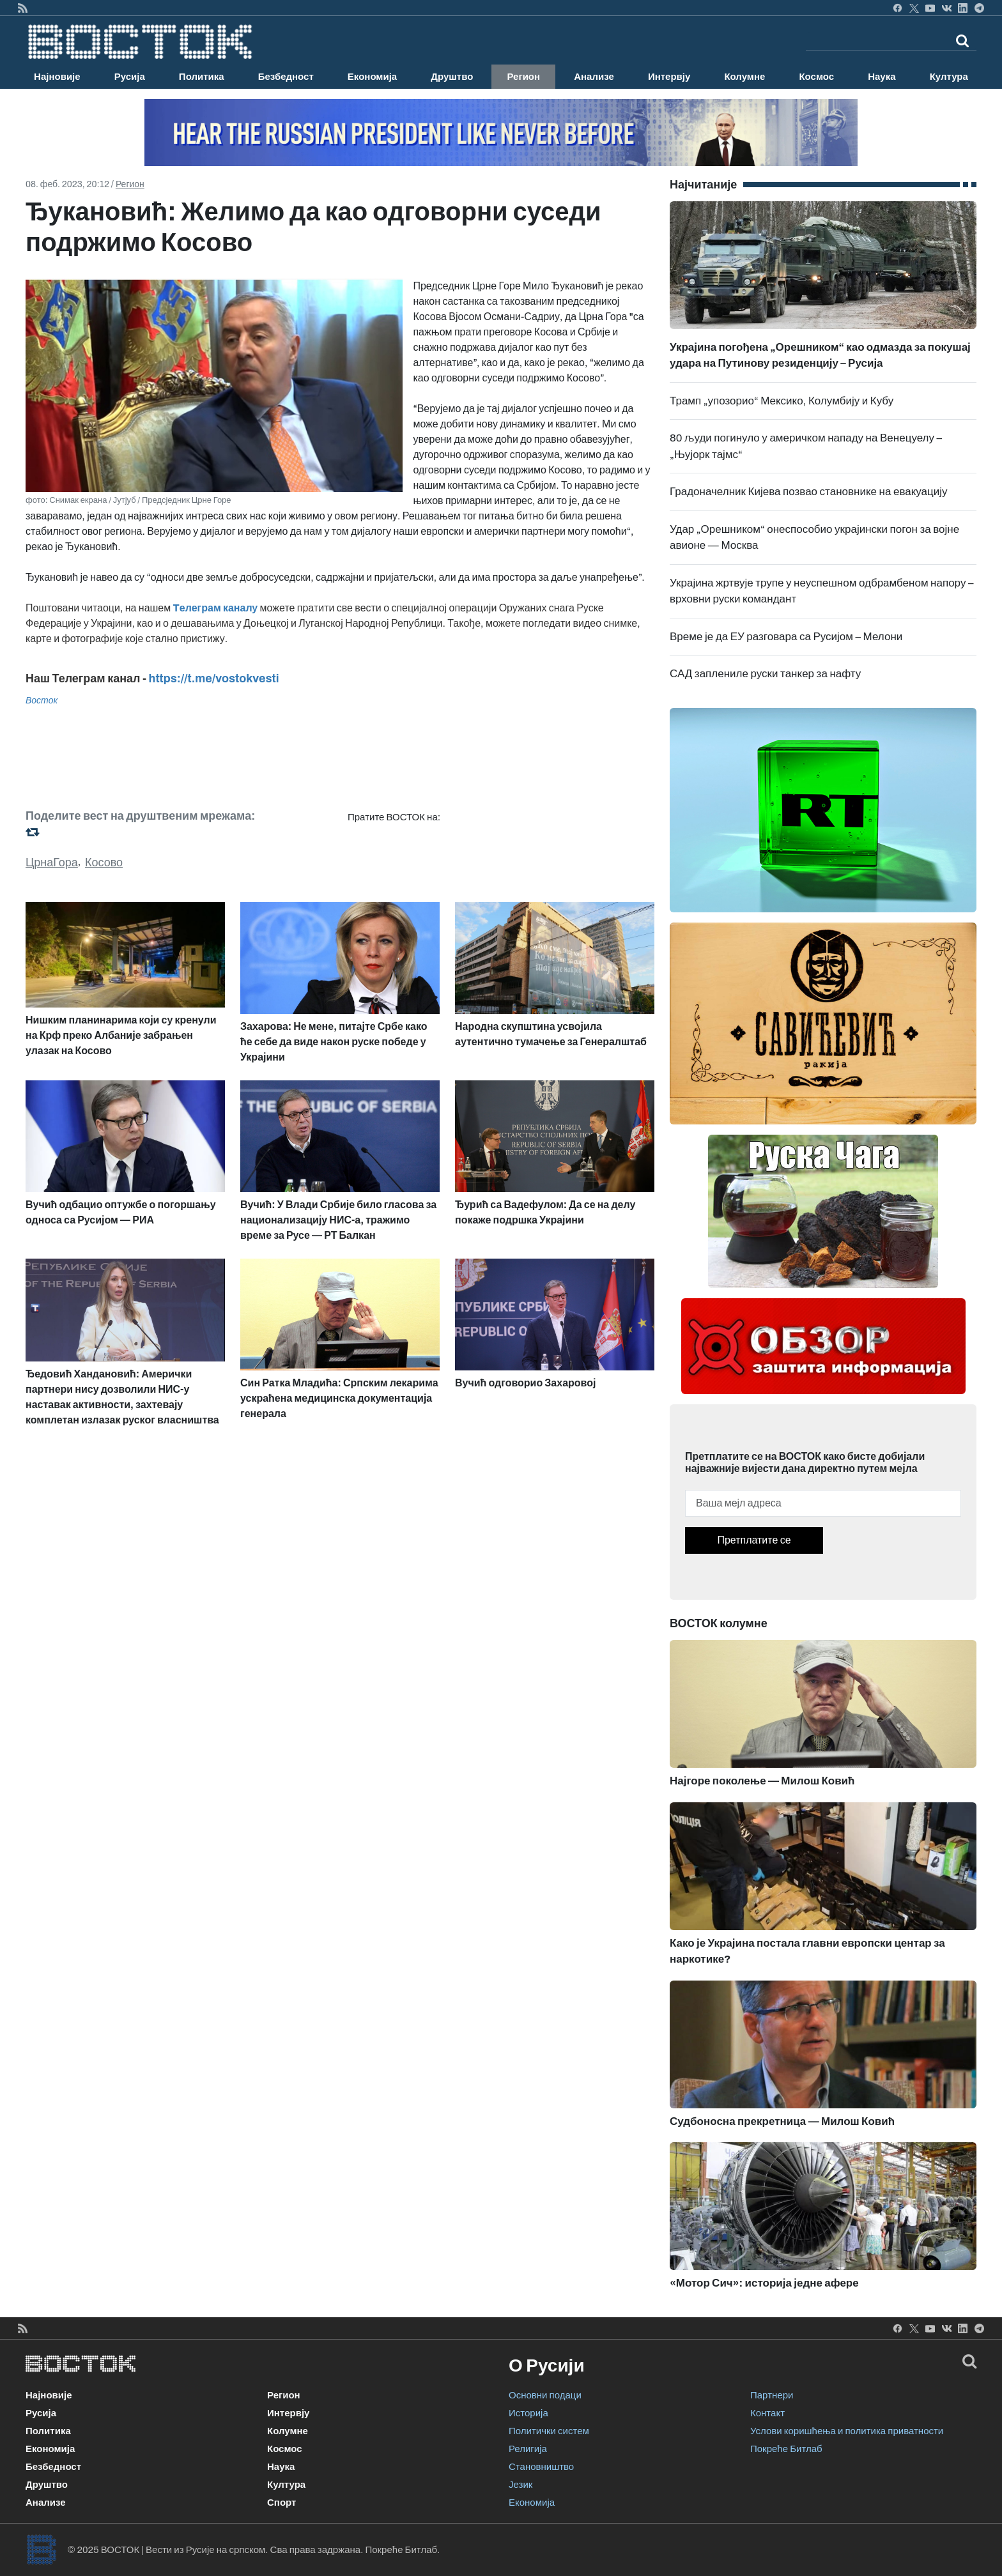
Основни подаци (545, 2395)
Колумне (744, 77)
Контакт (767, 2413)
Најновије (57, 77)
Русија (129, 77)
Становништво (541, 2467)
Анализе (594, 77)
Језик (520, 2485)
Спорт (281, 2502)
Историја (528, 2413)
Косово (104, 862)
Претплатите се (753, 1540)
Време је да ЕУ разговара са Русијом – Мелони (786, 637)
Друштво (452, 77)
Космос (816, 77)
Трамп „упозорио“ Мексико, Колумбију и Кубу (781, 401)
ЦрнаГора (52, 862)
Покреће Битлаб (786, 2449)
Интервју (669, 77)
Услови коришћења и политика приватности (846, 2431)
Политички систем (549, 2431)
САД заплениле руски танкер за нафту (765, 674)
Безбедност (286, 77)
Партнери (771, 2395)
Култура (949, 77)
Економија (372, 77)
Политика (201, 77)
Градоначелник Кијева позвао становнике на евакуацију (809, 492)
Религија (528, 2449)
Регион (523, 77)
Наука (881, 77)
